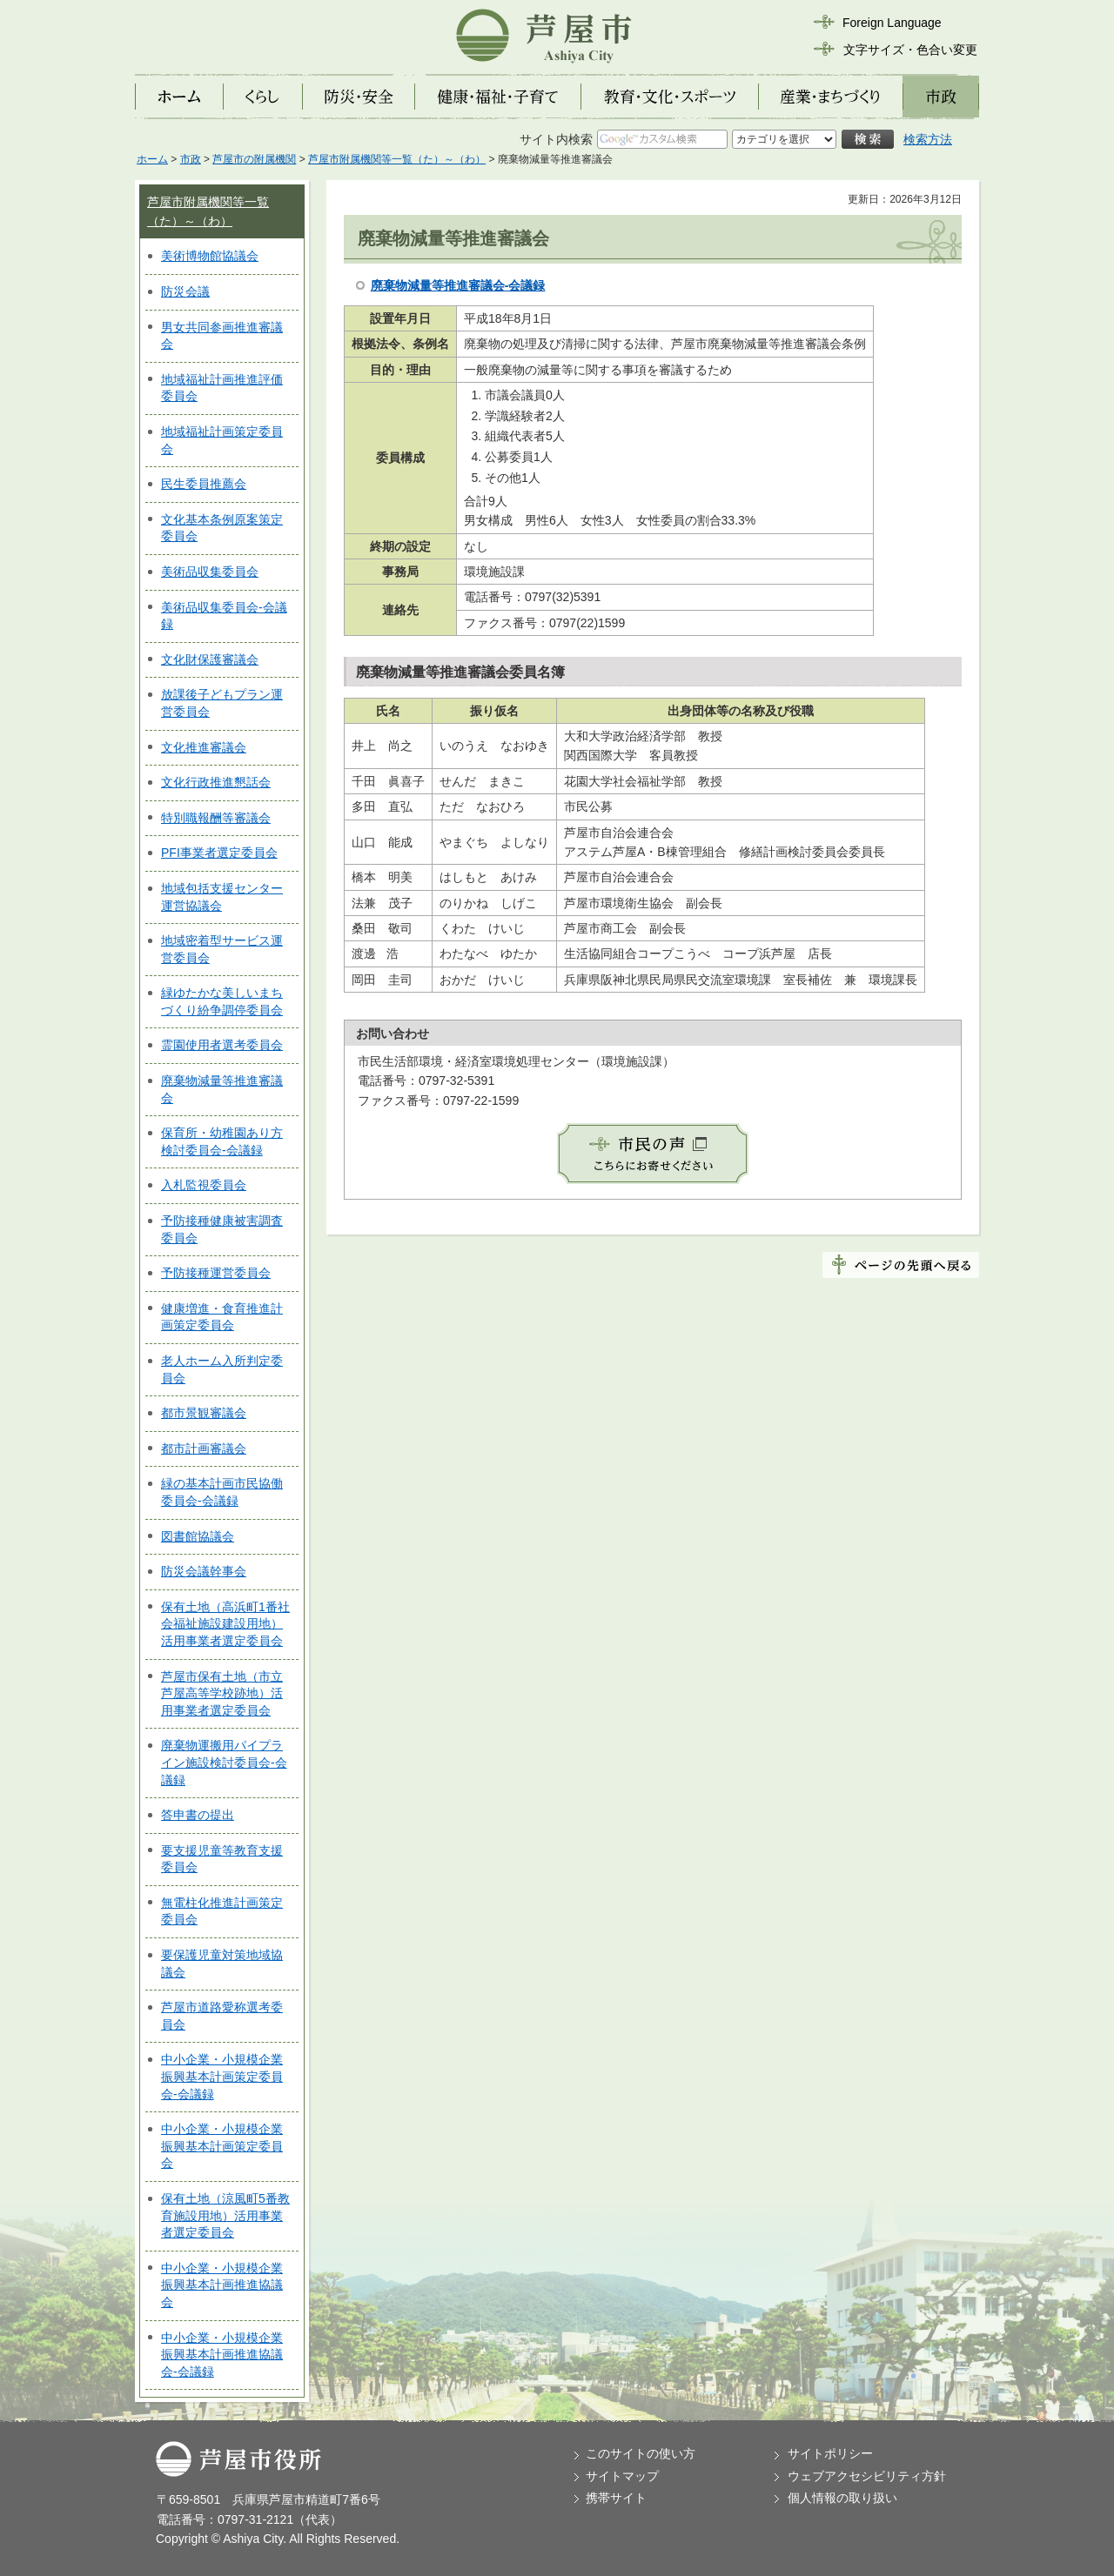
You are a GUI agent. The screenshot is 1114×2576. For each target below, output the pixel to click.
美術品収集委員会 (209, 572)
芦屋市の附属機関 (254, 159)
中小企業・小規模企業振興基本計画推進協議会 (222, 2285)
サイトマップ (622, 2476)
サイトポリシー (830, 2453)
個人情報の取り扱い (842, 2498)
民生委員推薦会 (203, 484)
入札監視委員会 (203, 1185)
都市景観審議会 (203, 1413)
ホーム (152, 159)
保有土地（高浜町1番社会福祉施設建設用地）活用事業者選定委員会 (225, 1624)
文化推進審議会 (203, 747)
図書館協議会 (197, 1536)
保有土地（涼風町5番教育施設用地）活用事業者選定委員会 (225, 2215)
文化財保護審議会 (209, 659)
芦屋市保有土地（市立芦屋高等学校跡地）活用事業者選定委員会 (222, 1693)
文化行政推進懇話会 (216, 782)
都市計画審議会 (203, 1448)
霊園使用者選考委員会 (222, 1045)
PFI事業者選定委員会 (219, 853)
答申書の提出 (197, 1815)
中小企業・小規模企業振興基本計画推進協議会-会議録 (222, 2355)
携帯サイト (616, 2498)
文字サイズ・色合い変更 (910, 50)
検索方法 (927, 139)
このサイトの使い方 (640, 2453)
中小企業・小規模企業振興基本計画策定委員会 (222, 2146)
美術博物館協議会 (209, 256)
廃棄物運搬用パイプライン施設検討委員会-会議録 (224, 1762)
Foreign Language (892, 23)
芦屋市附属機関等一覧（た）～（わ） (397, 159)
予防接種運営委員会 (216, 1273)
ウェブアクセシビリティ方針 (867, 2476)
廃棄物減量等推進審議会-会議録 (458, 285)
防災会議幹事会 (203, 1571)
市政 (190, 159)
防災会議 (185, 291)
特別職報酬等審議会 (216, 818)
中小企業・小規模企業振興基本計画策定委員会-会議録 (222, 2076)
